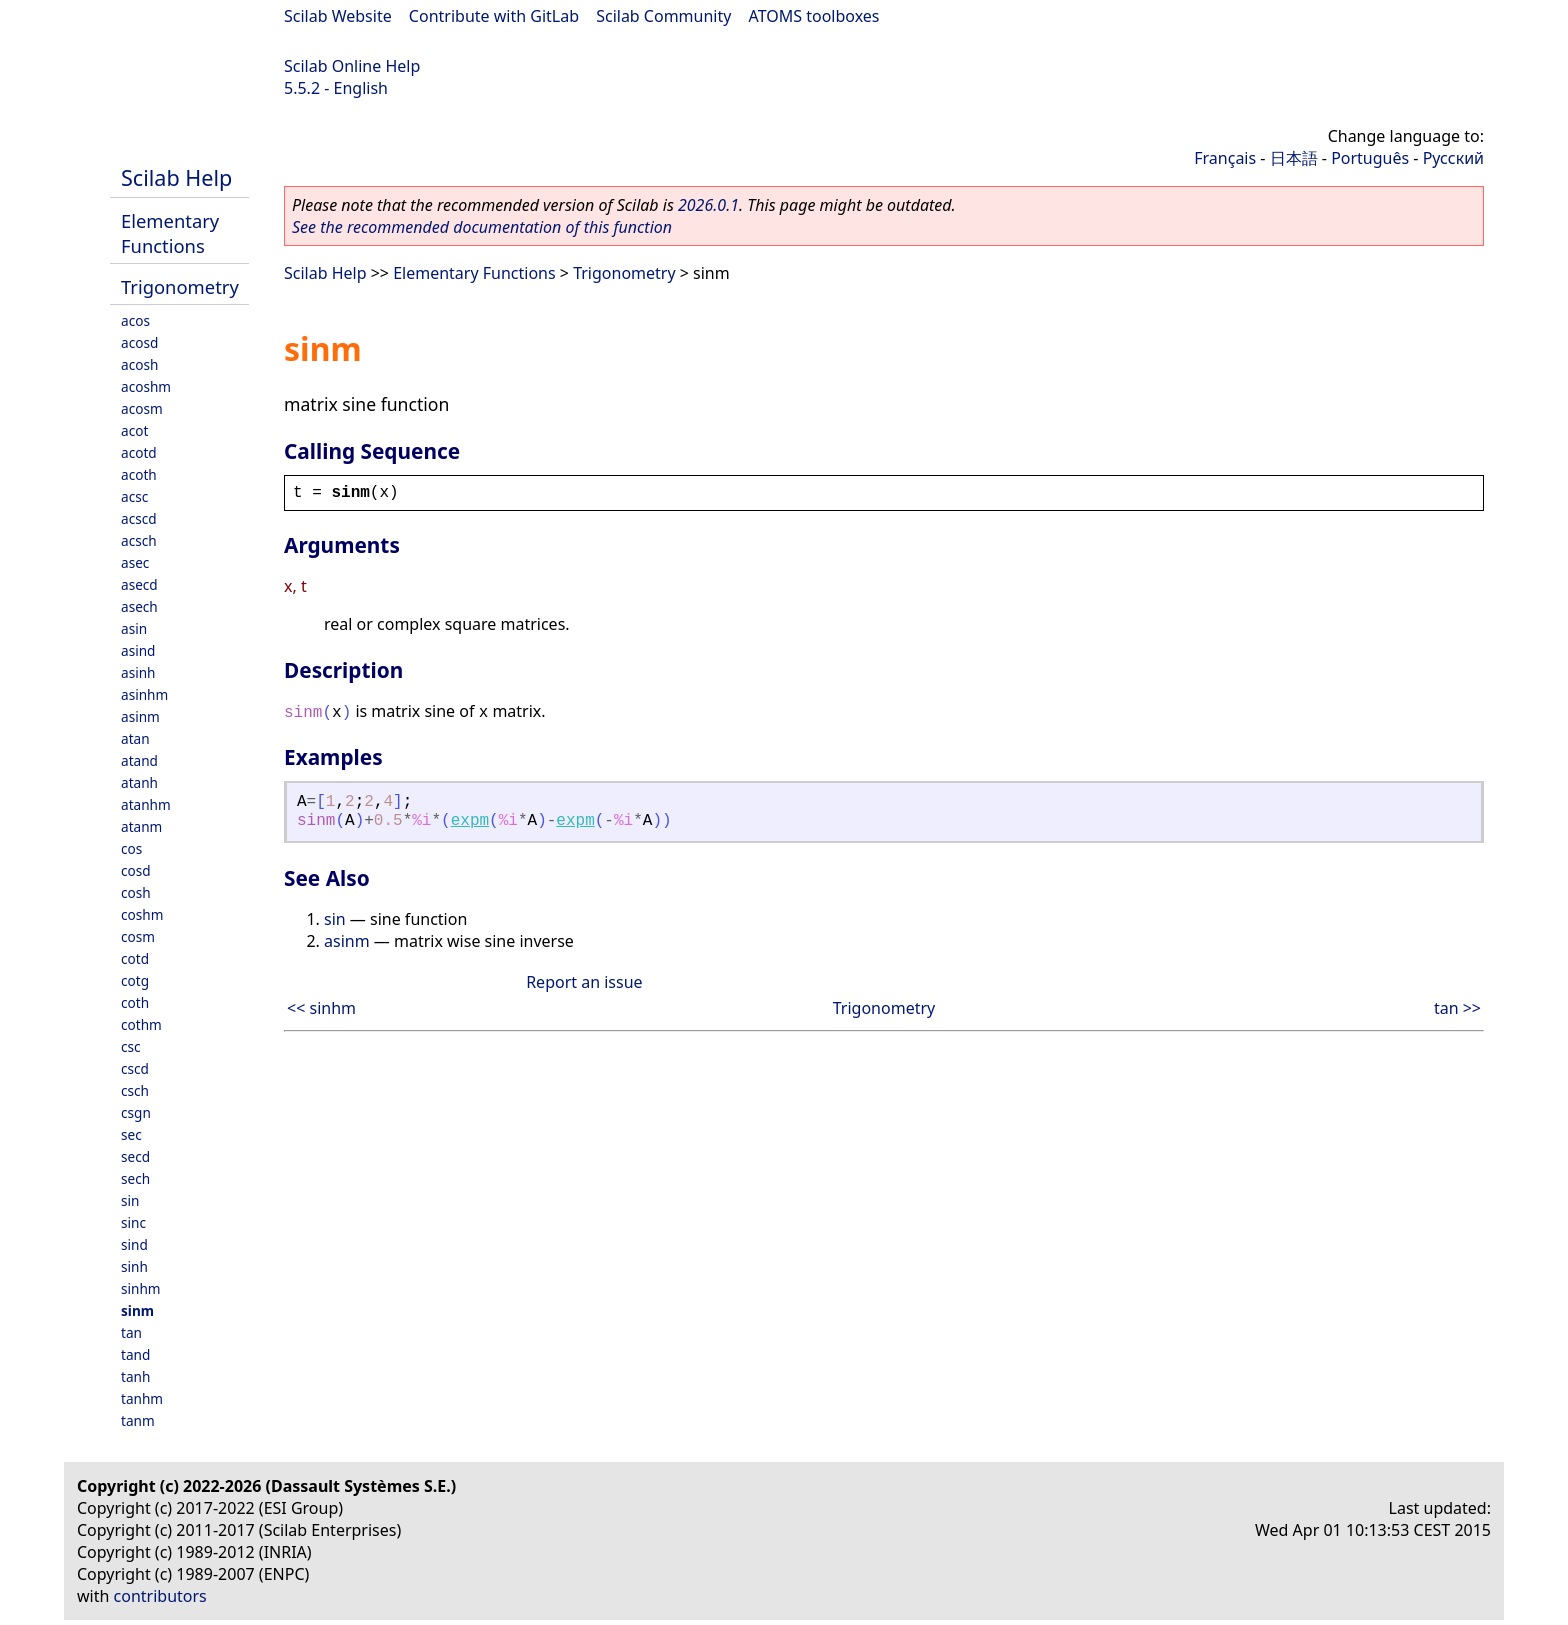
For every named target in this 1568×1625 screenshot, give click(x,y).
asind (138, 650)
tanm (138, 1420)
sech (135, 1178)
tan (131, 1332)
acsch (139, 540)
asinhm (144, 694)
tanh (135, 1376)
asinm (140, 716)
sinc (133, 1222)
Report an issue (584, 982)
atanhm (146, 804)
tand (135, 1354)
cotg (135, 980)
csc (131, 1046)
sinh (134, 1266)
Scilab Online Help (352, 66)
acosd (139, 342)
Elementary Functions (170, 233)
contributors (160, 1596)
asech (139, 606)
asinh (138, 672)
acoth (139, 474)
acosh (139, 364)
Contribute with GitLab (494, 16)
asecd (139, 584)
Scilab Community (663, 16)
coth (135, 1002)
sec (131, 1134)
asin (134, 628)
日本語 (1294, 158)
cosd (136, 870)
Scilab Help (176, 177)
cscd (135, 1068)
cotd (135, 958)
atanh (139, 782)
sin (130, 1200)
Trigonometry (180, 286)
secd (135, 1156)
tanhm (142, 1398)
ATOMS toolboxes (814, 16)
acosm (142, 408)
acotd (139, 452)
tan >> (1457, 1008)
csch (135, 1090)
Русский (1453, 158)
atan (135, 738)
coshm (142, 914)
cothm (141, 1024)
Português (1370, 158)
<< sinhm (321, 1008)
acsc (134, 496)
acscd (139, 518)
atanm (141, 826)
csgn (136, 1112)
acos (135, 320)
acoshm (146, 386)
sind (134, 1244)
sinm (137, 1310)
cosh (136, 892)
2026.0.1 (708, 205)
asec (135, 562)
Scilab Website (338, 16)
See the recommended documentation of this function (482, 227)
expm (470, 821)
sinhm (141, 1288)
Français (1225, 158)
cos (131, 848)
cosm (138, 936)
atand (139, 760)
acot (134, 430)
